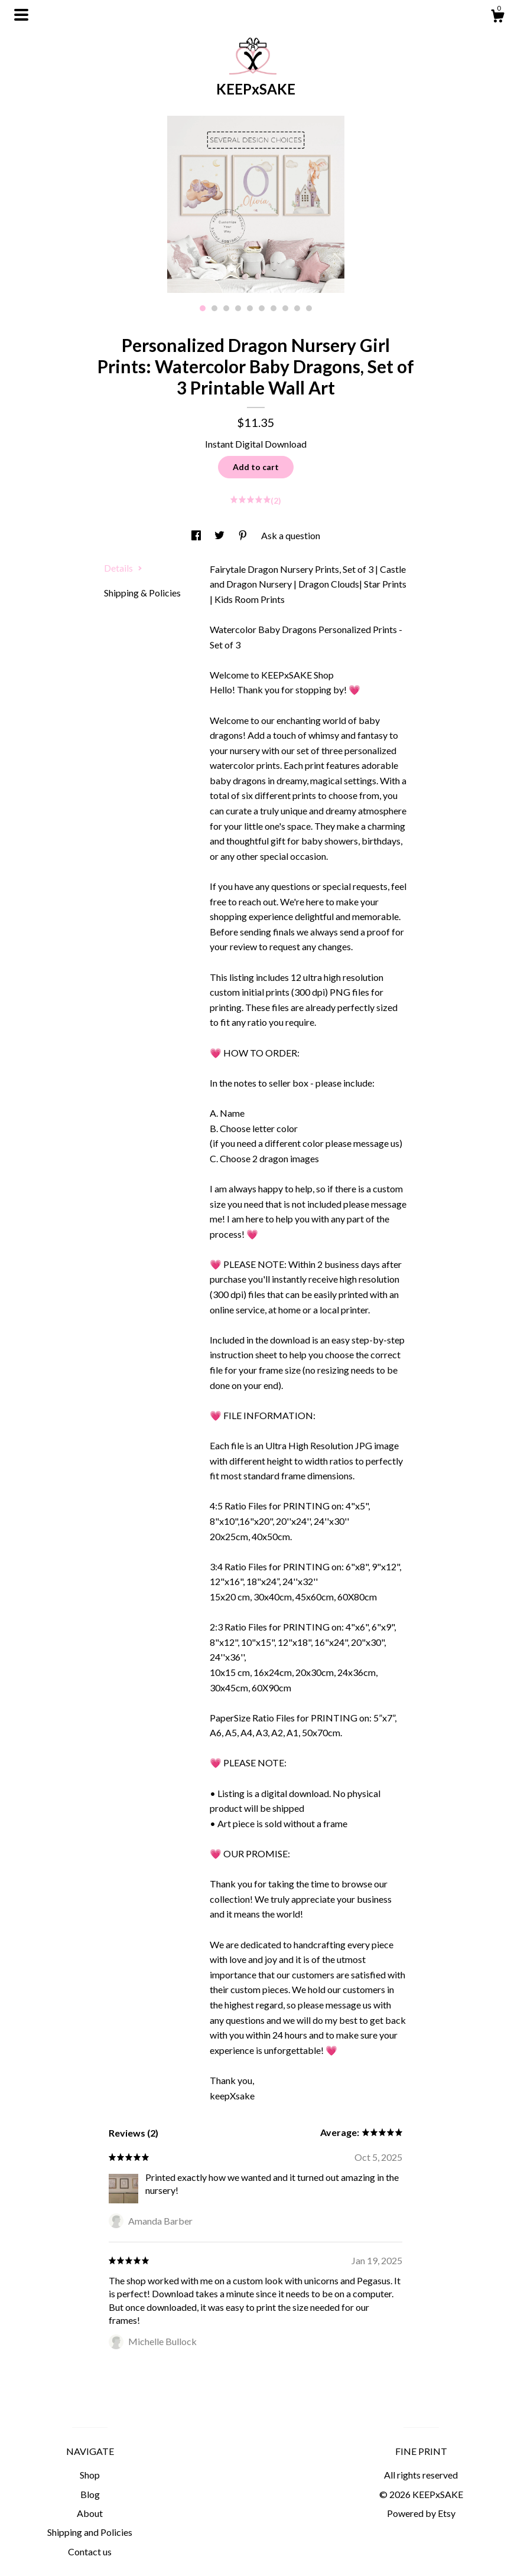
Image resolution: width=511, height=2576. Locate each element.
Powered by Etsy (421, 2513)
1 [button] (203, 308)
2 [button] (214, 308)
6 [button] (262, 308)
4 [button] (238, 308)
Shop (90, 2474)
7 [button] (273, 308)
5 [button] (250, 308)
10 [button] (309, 308)
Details (123, 567)
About (90, 2513)
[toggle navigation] (21, 15)
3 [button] (226, 308)
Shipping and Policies (89, 2532)
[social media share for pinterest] (243, 535)
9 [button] (297, 308)
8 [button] (285, 308)
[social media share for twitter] (220, 535)
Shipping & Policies (142, 592)
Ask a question (290, 535)
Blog (90, 2494)
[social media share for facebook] (197, 535)
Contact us (90, 2551)
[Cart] (497, 18)
